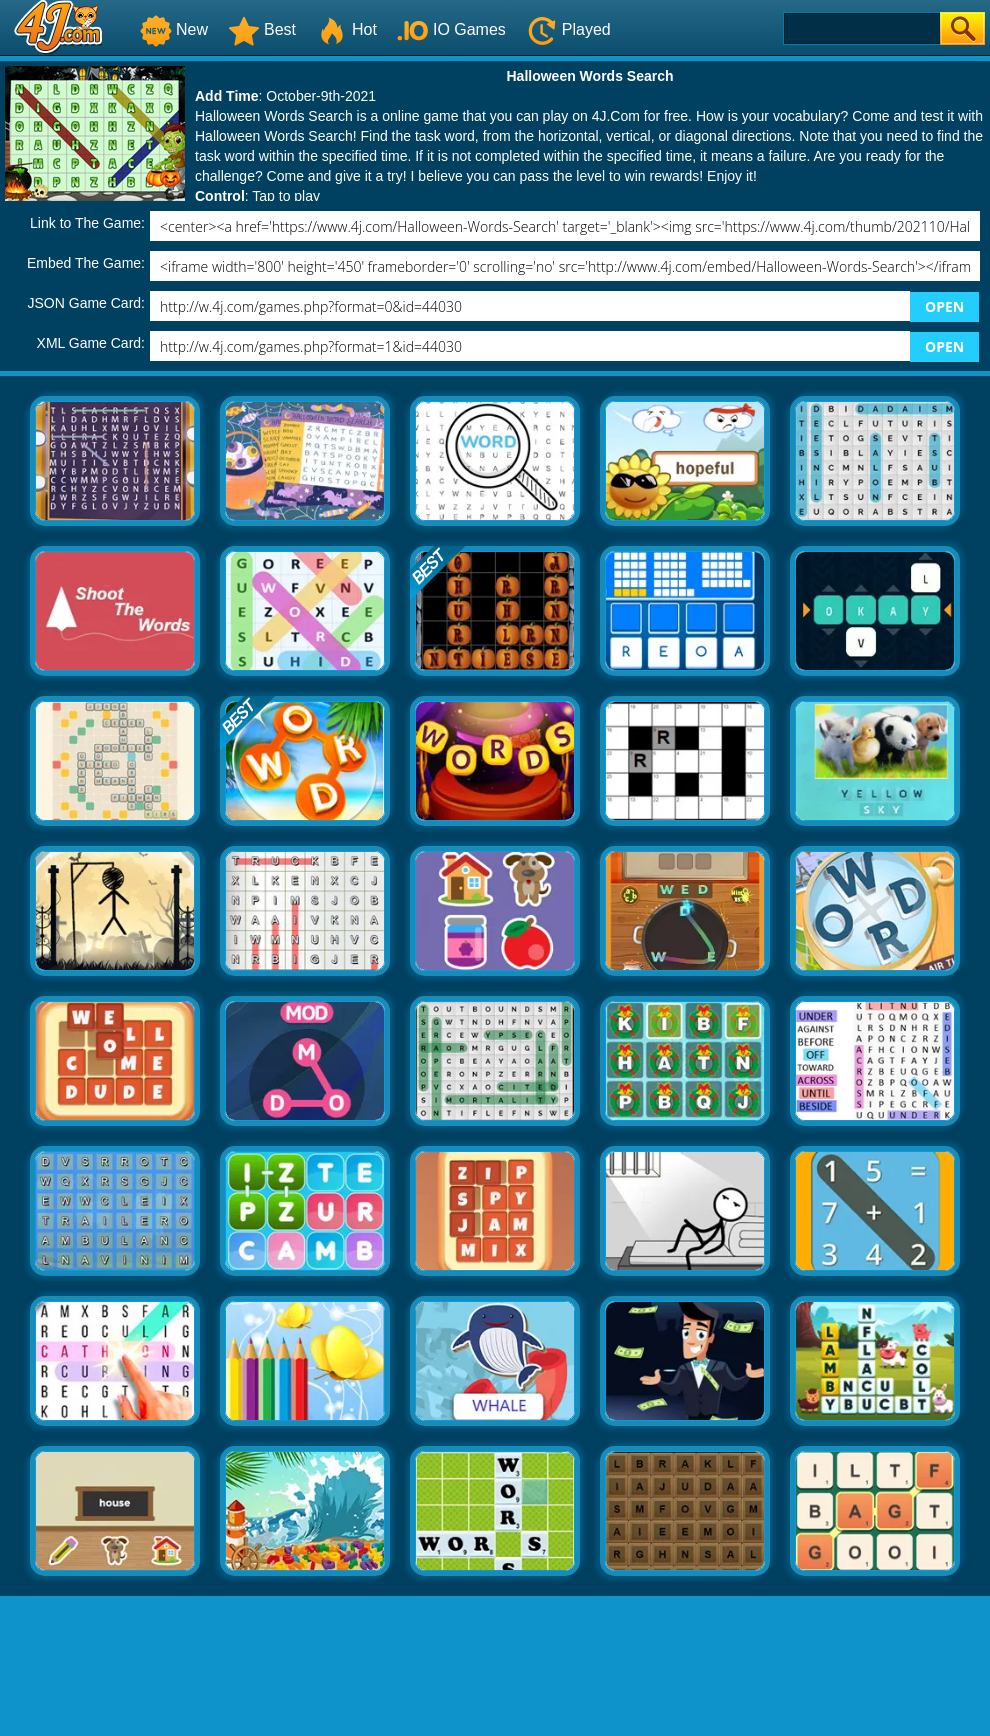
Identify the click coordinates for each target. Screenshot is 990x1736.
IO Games (451, 29)
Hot (346, 29)
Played (568, 29)
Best (262, 29)
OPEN (944, 306)
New (174, 29)
